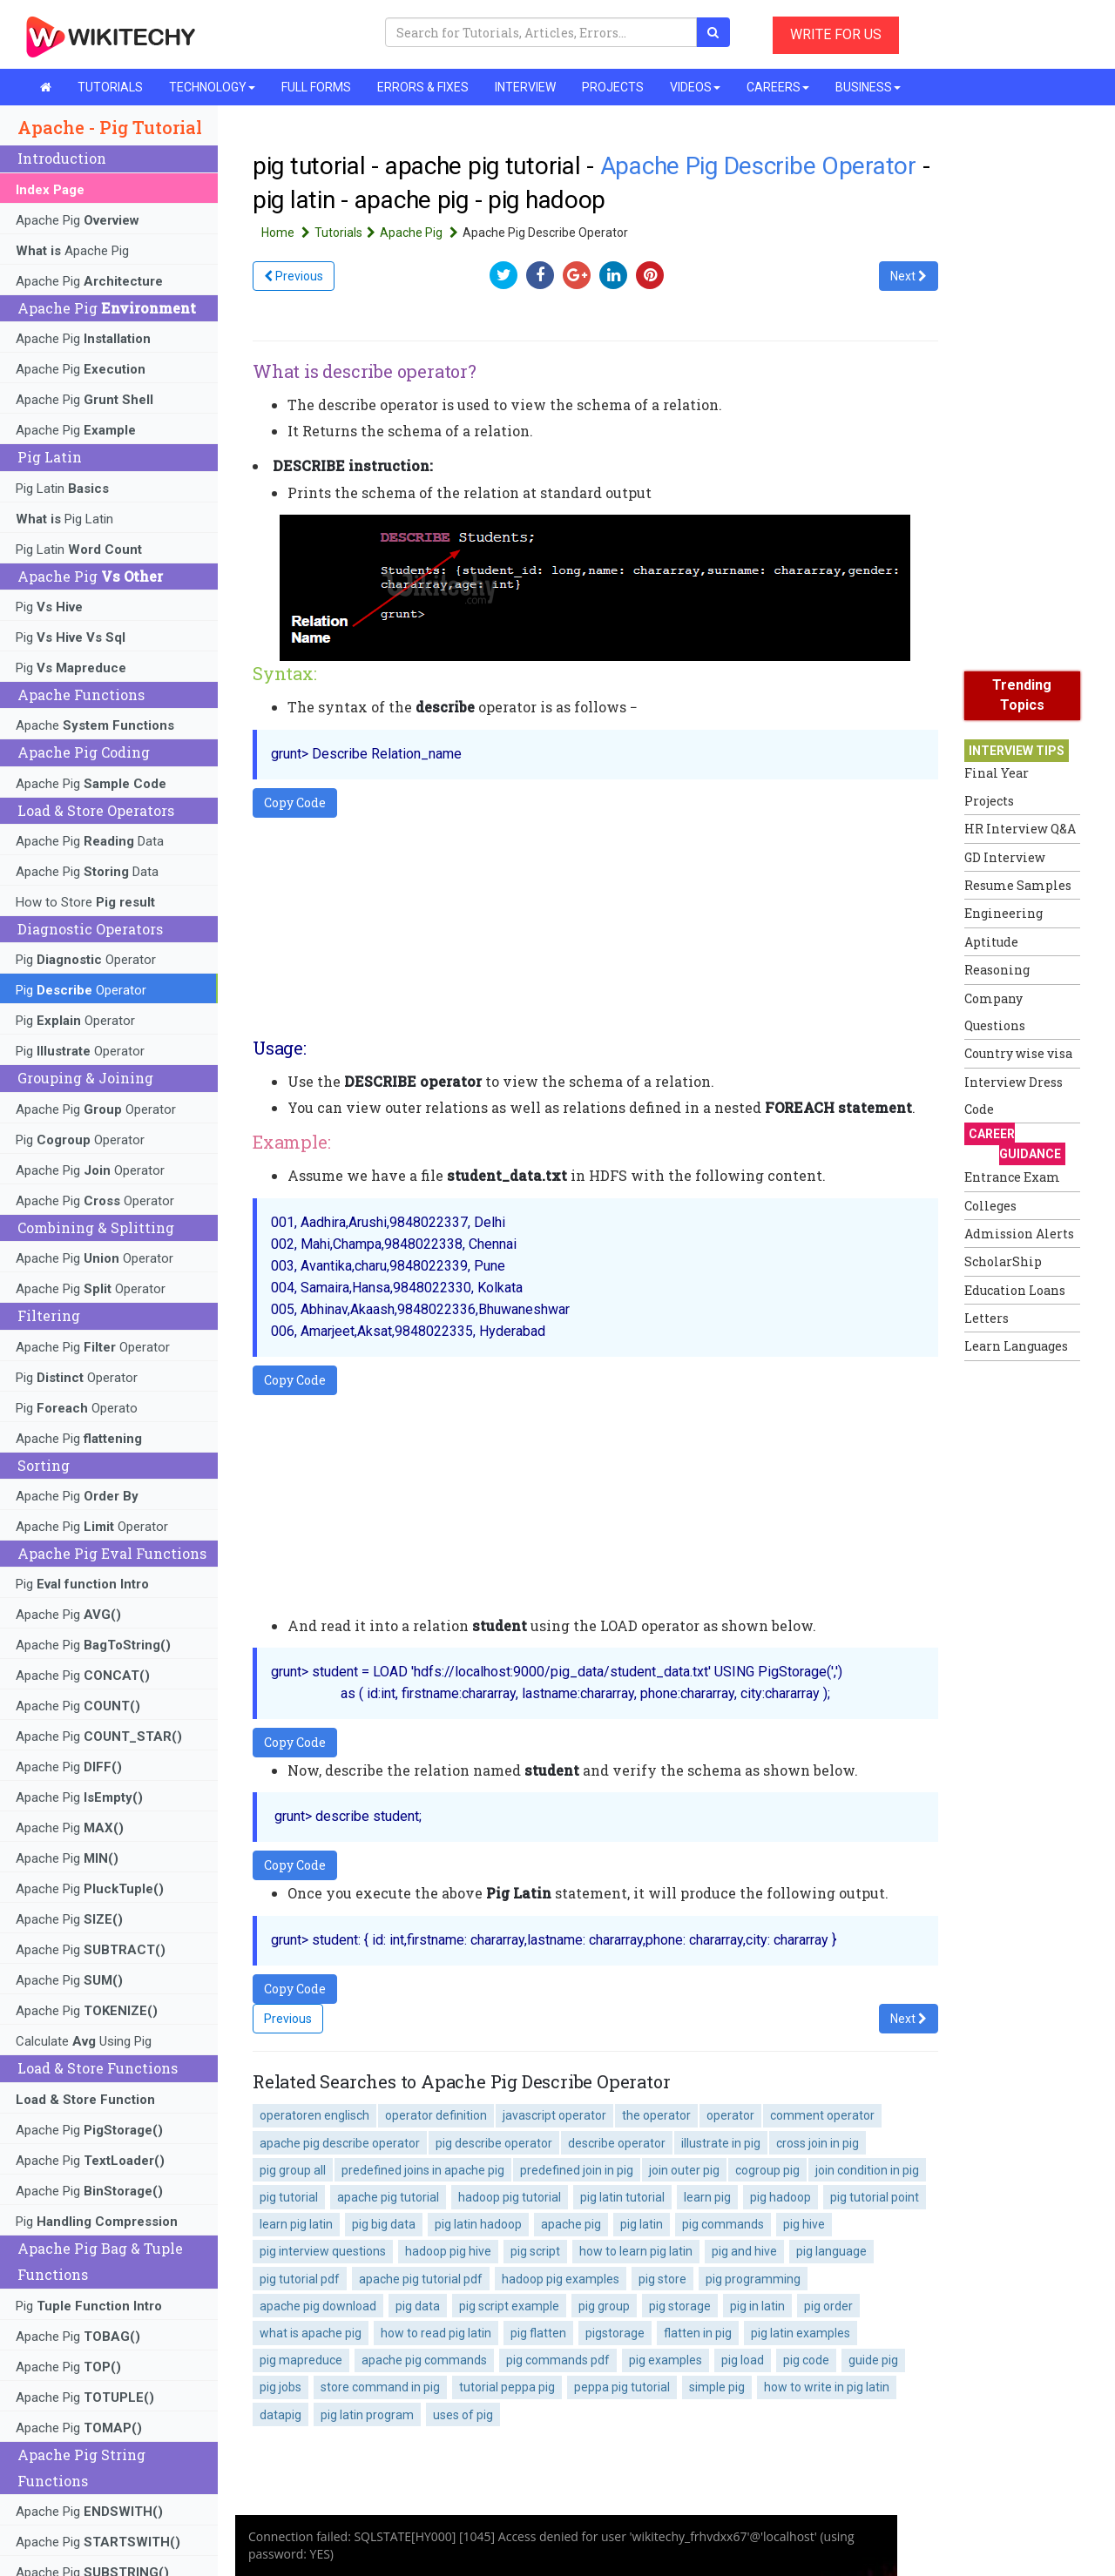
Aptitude (991, 942)
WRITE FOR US (836, 34)
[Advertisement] (1034, 1631)
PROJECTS (613, 87)
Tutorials (347, 232)
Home (287, 232)
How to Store (85, 902)
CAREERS (778, 87)
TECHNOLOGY (212, 87)
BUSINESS (868, 87)
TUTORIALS (110, 87)
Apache (95, 725)
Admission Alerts (1019, 1233)
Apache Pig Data (90, 841)
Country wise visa (1018, 1053)
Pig (49, 607)
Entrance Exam (1012, 1177)
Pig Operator (86, 960)
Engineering (1003, 913)
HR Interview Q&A (1020, 828)
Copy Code (295, 802)
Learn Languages (1016, 1346)
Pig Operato (77, 1408)
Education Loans (1014, 1290)
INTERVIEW (525, 87)
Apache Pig (77, 220)
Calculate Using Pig (84, 2041)
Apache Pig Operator (96, 1109)
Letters (986, 1318)
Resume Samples (1017, 885)
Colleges (990, 1205)
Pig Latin (62, 488)
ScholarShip (1003, 1261)
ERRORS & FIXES (423, 87)
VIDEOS (695, 87)
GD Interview (1004, 857)
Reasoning (997, 969)
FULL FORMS (316, 87)
